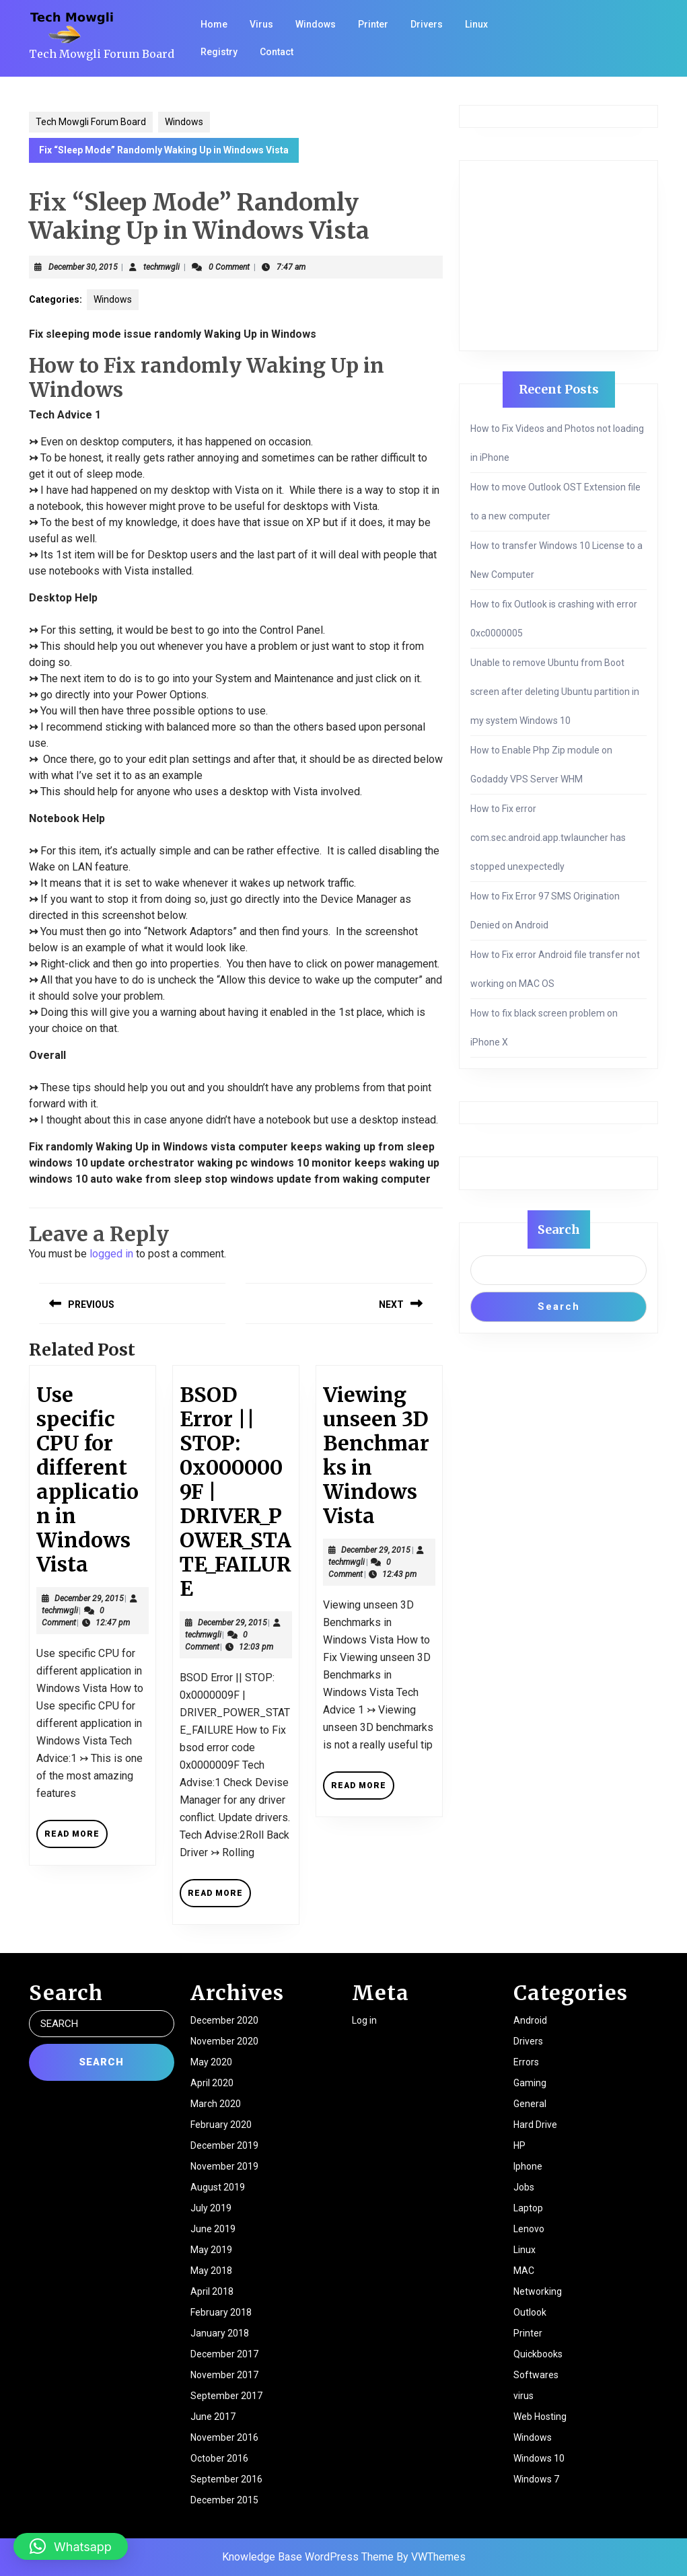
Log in (364, 2020)
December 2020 (224, 2020)
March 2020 (215, 2103)
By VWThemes (431, 2556)
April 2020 (211, 2082)
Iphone (527, 2166)
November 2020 (224, 2041)
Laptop (528, 2208)
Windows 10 (539, 2458)
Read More (76, 1837)
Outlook (529, 2312)
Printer (373, 24)
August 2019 (217, 2187)
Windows (315, 24)
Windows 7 (536, 2479)
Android (530, 2020)
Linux (476, 24)
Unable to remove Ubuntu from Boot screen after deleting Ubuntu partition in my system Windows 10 (554, 691)
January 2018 (219, 2333)
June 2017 (213, 2416)
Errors (526, 2062)
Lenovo (528, 2228)
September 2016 (226, 2479)
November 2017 (224, 2374)
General (529, 2103)
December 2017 (224, 2354)
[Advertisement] (558, 256)
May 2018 (211, 2270)
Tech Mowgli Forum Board (101, 54)
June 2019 (213, 2228)
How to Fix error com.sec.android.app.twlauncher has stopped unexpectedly (548, 837)
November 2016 (224, 2437)
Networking (537, 2291)
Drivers (426, 24)
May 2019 (211, 2249)
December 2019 (224, 2145)
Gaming (529, 2082)
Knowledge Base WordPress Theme (308, 2556)
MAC (523, 2270)
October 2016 (219, 2458)
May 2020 (211, 2062)
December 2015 (224, 2500)
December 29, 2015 (89, 1598)
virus (523, 2395)
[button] (70, 2546)
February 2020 (221, 2124)
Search (559, 1229)
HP (519, 2145)
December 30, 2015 (83, 267)
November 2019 (224, 2166)
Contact (276, 51)
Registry (219, 51)
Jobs (523, 2187)
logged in (111, 1253)
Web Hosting (540, 2416)
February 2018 (221, 2312)
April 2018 (211, 2291)
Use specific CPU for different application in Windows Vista (87, 1479)
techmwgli (161, 267)
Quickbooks (538, 2354)
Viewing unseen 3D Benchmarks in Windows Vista (376, 1455)
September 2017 (226, 2395)
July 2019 (210, 2208)
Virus (261, 24)
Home (214, 24)
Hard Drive (535, 2124)
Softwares (535, 2374)
